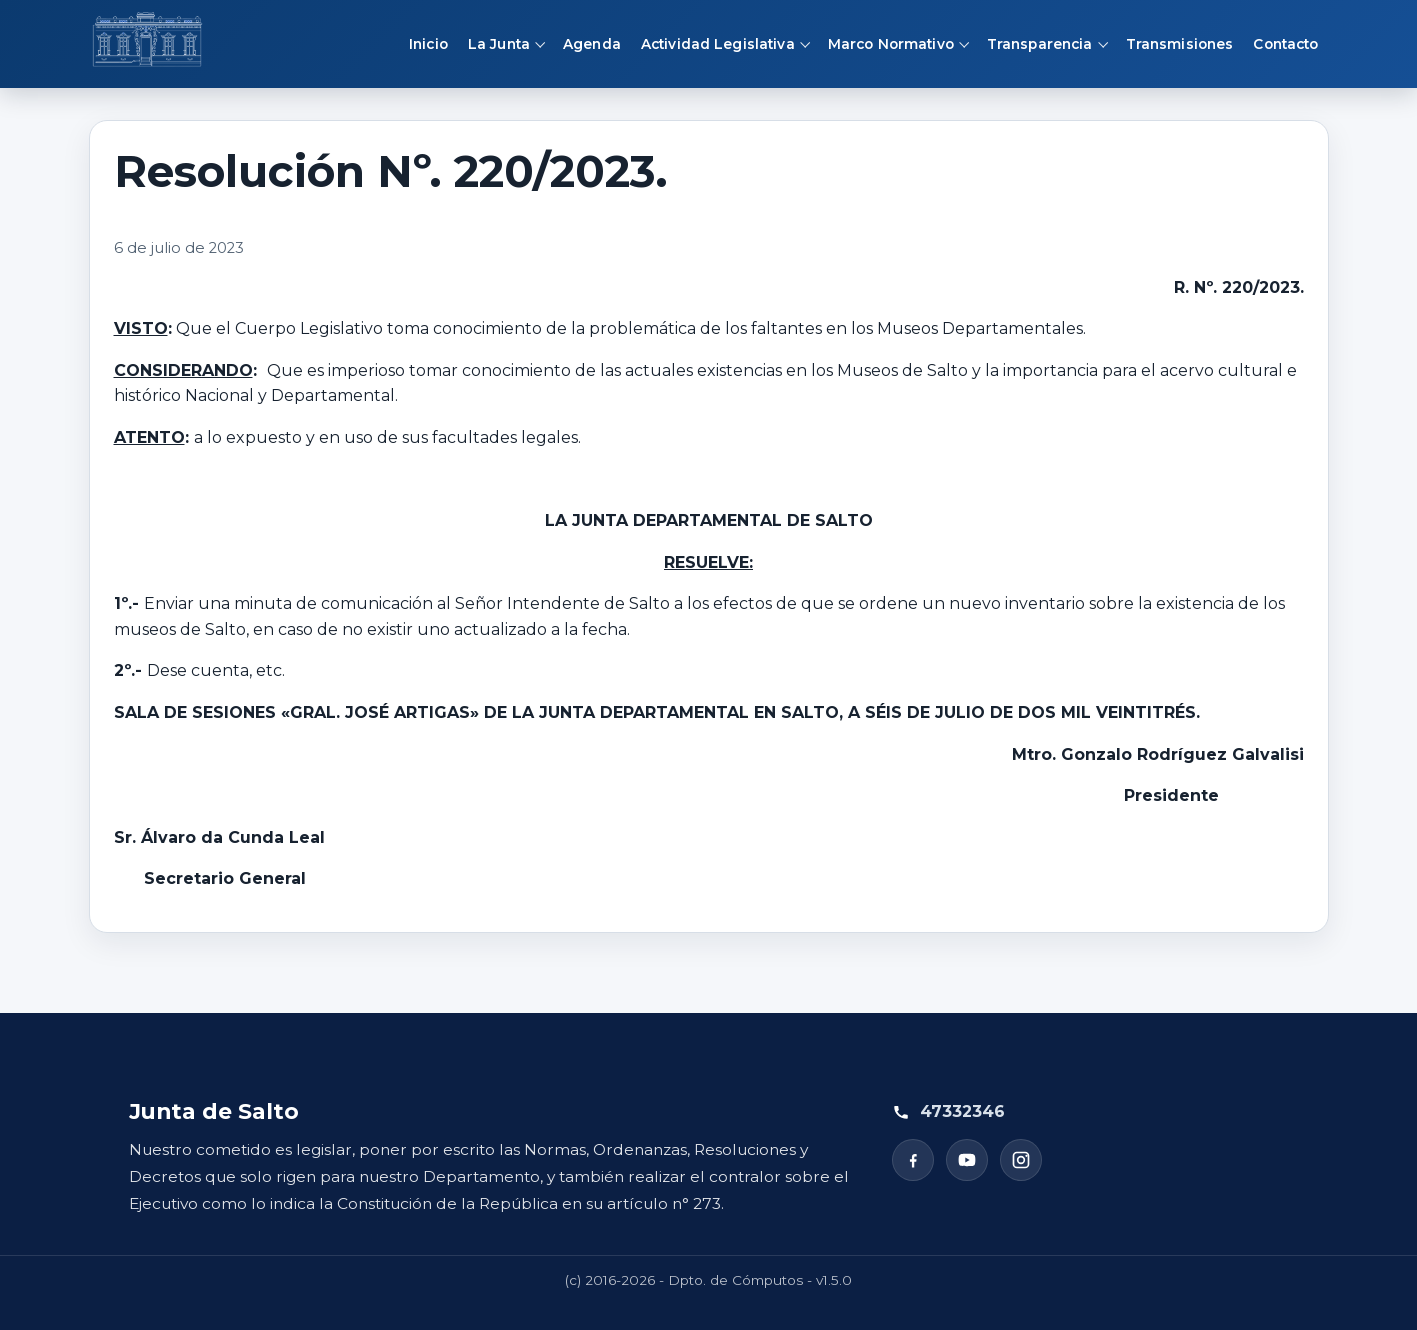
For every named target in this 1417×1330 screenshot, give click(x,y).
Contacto (1285, 44)
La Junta (499, 44)
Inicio (428, 44)
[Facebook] (913, 1160)
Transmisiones (1180, 44)
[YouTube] (967, 1160)
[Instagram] (1021, 1160)
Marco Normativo (891, 44)
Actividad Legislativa (718, 44)
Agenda (592, 44)
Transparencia (1040, 44)
